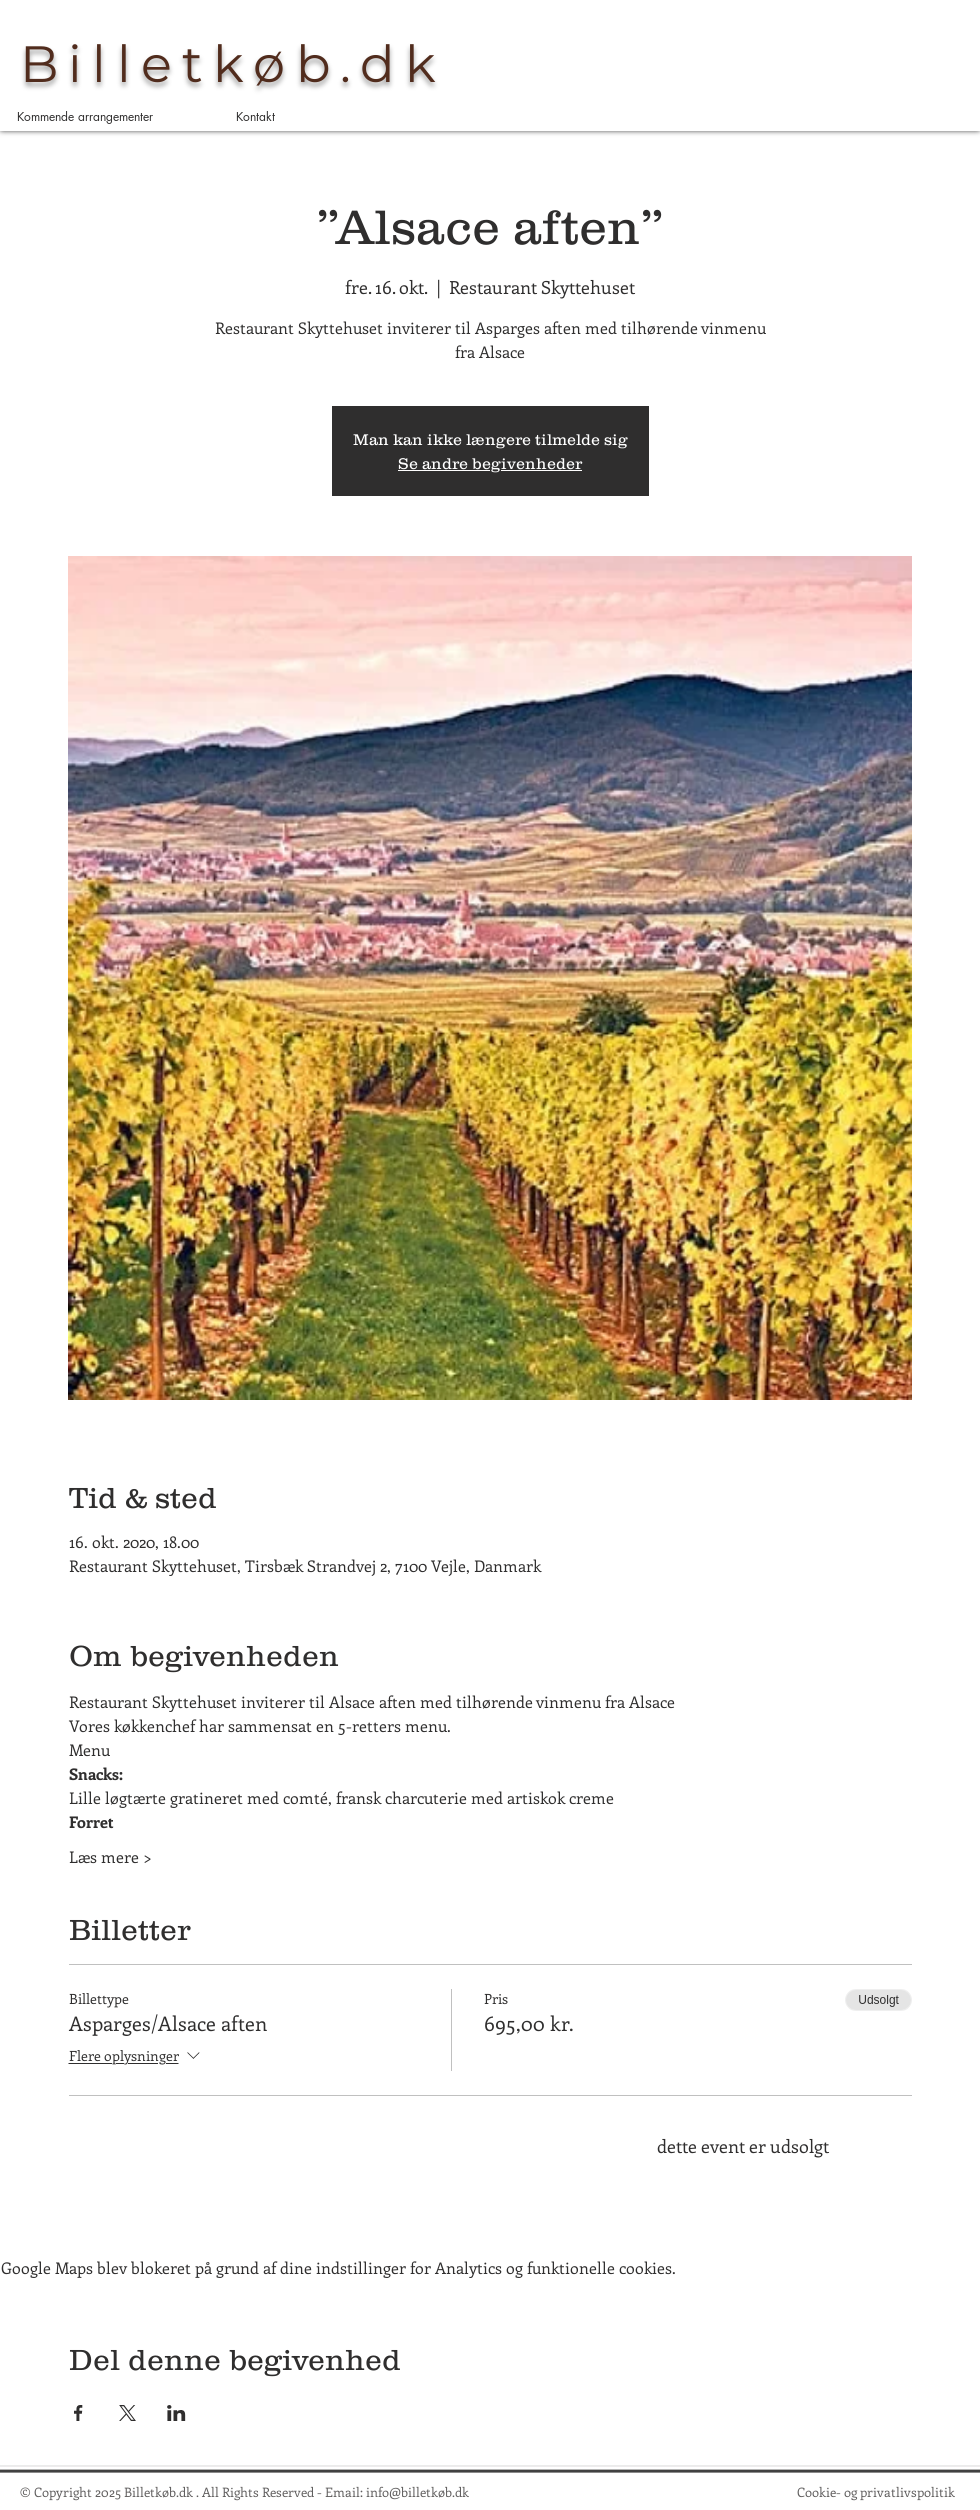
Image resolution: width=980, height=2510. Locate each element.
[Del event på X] (127, 2413)
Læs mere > (110, 1856)
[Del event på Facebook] (78, 2413)
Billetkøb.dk (233, 64)
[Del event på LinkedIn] (176, 2413)
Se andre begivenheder (490, 463)
